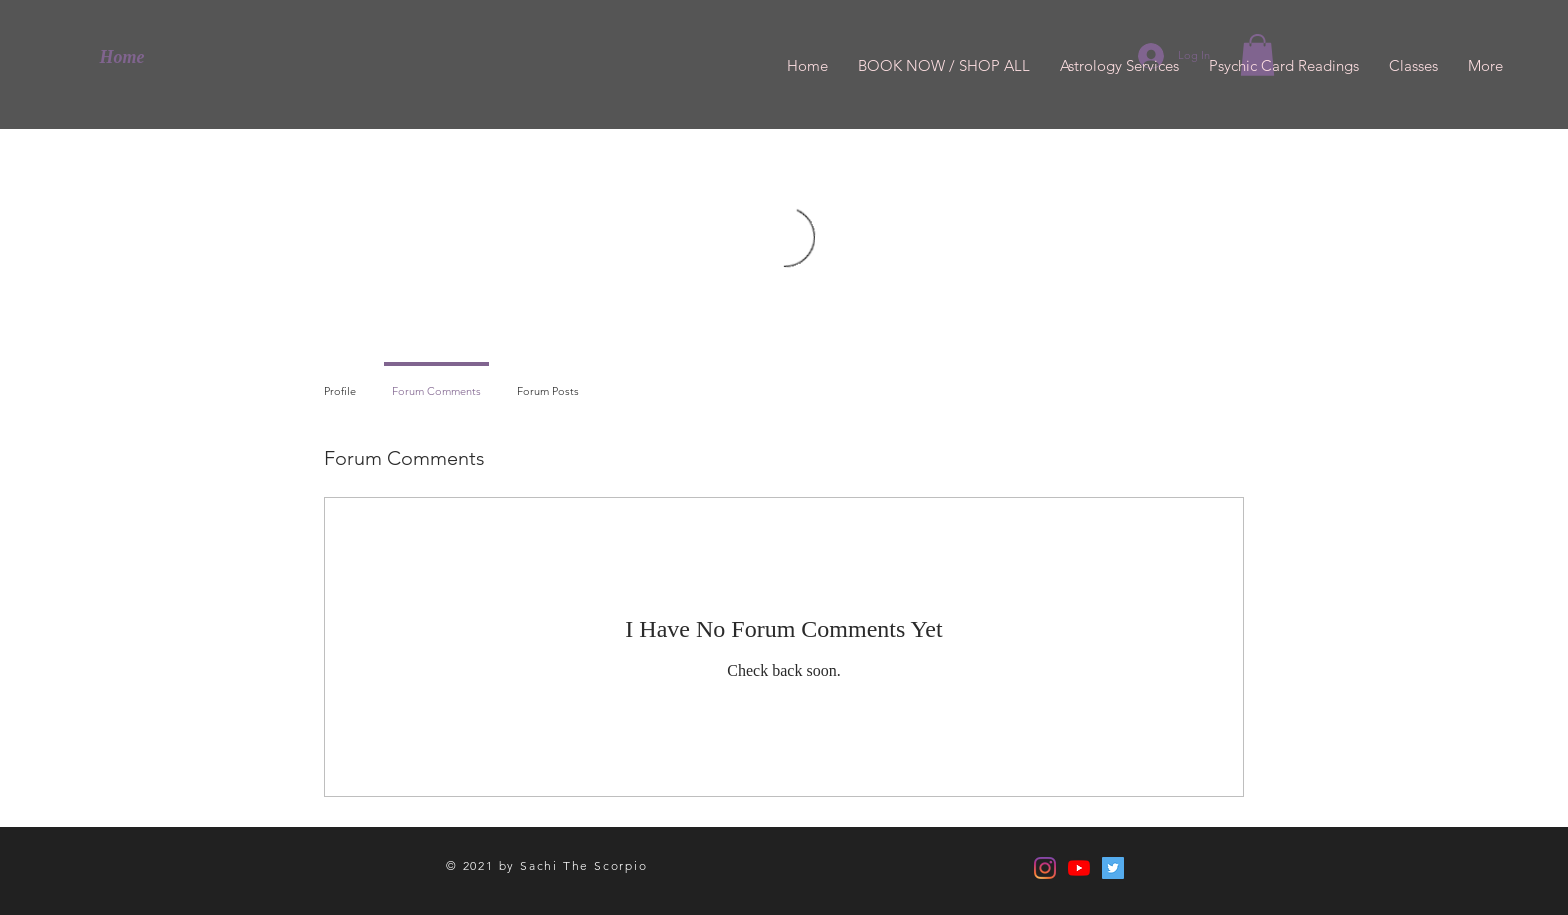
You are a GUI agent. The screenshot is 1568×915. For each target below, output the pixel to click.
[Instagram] (1045, 868)
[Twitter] (1113, 868)
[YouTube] (1079, 868)
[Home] (122, 58)
